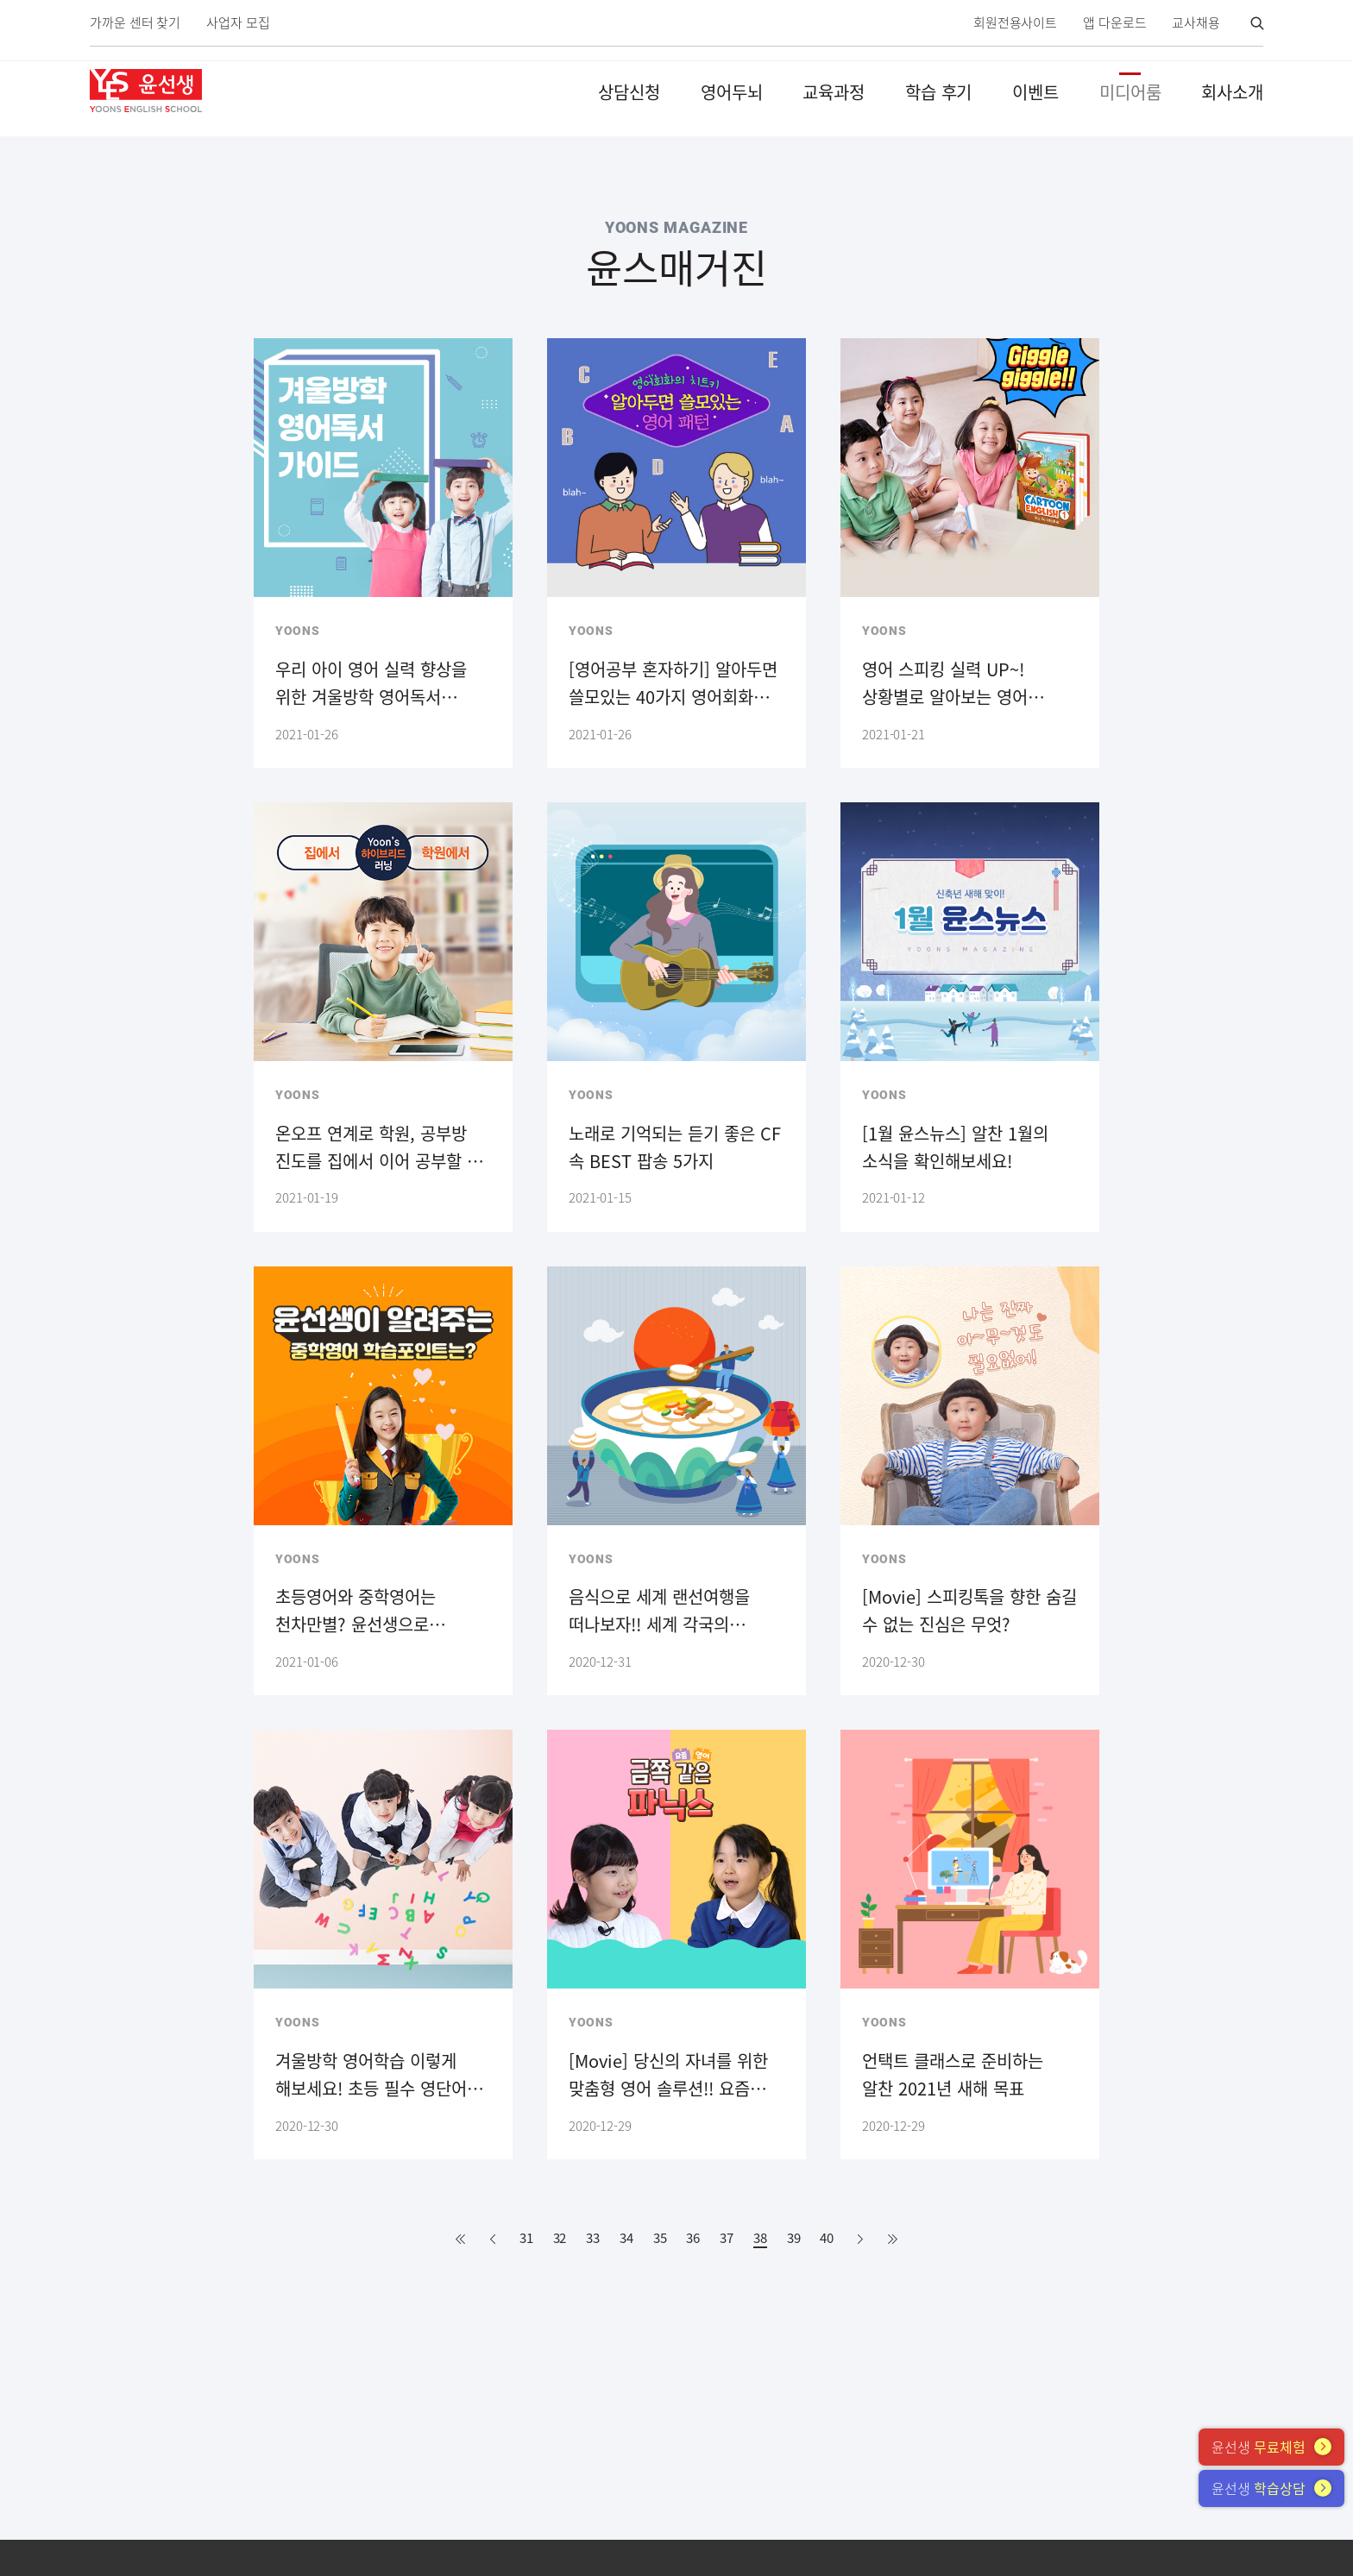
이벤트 (1035, 91)
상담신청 (629, 91)
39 (794, 2237)
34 (626, 2237)
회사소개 (1232, 91)
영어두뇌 (732, 91)
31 (526, 2237)
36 (693, 2237)
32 (560, 2237)
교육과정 (833, 91)
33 (593, 2237)
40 (827, 2237)
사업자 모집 (237, 23)
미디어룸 (1130, 91)
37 (726, 2237)
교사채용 (1196, 23)
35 (660, 2237)
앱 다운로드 (1114, 23)
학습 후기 (938, 91)
